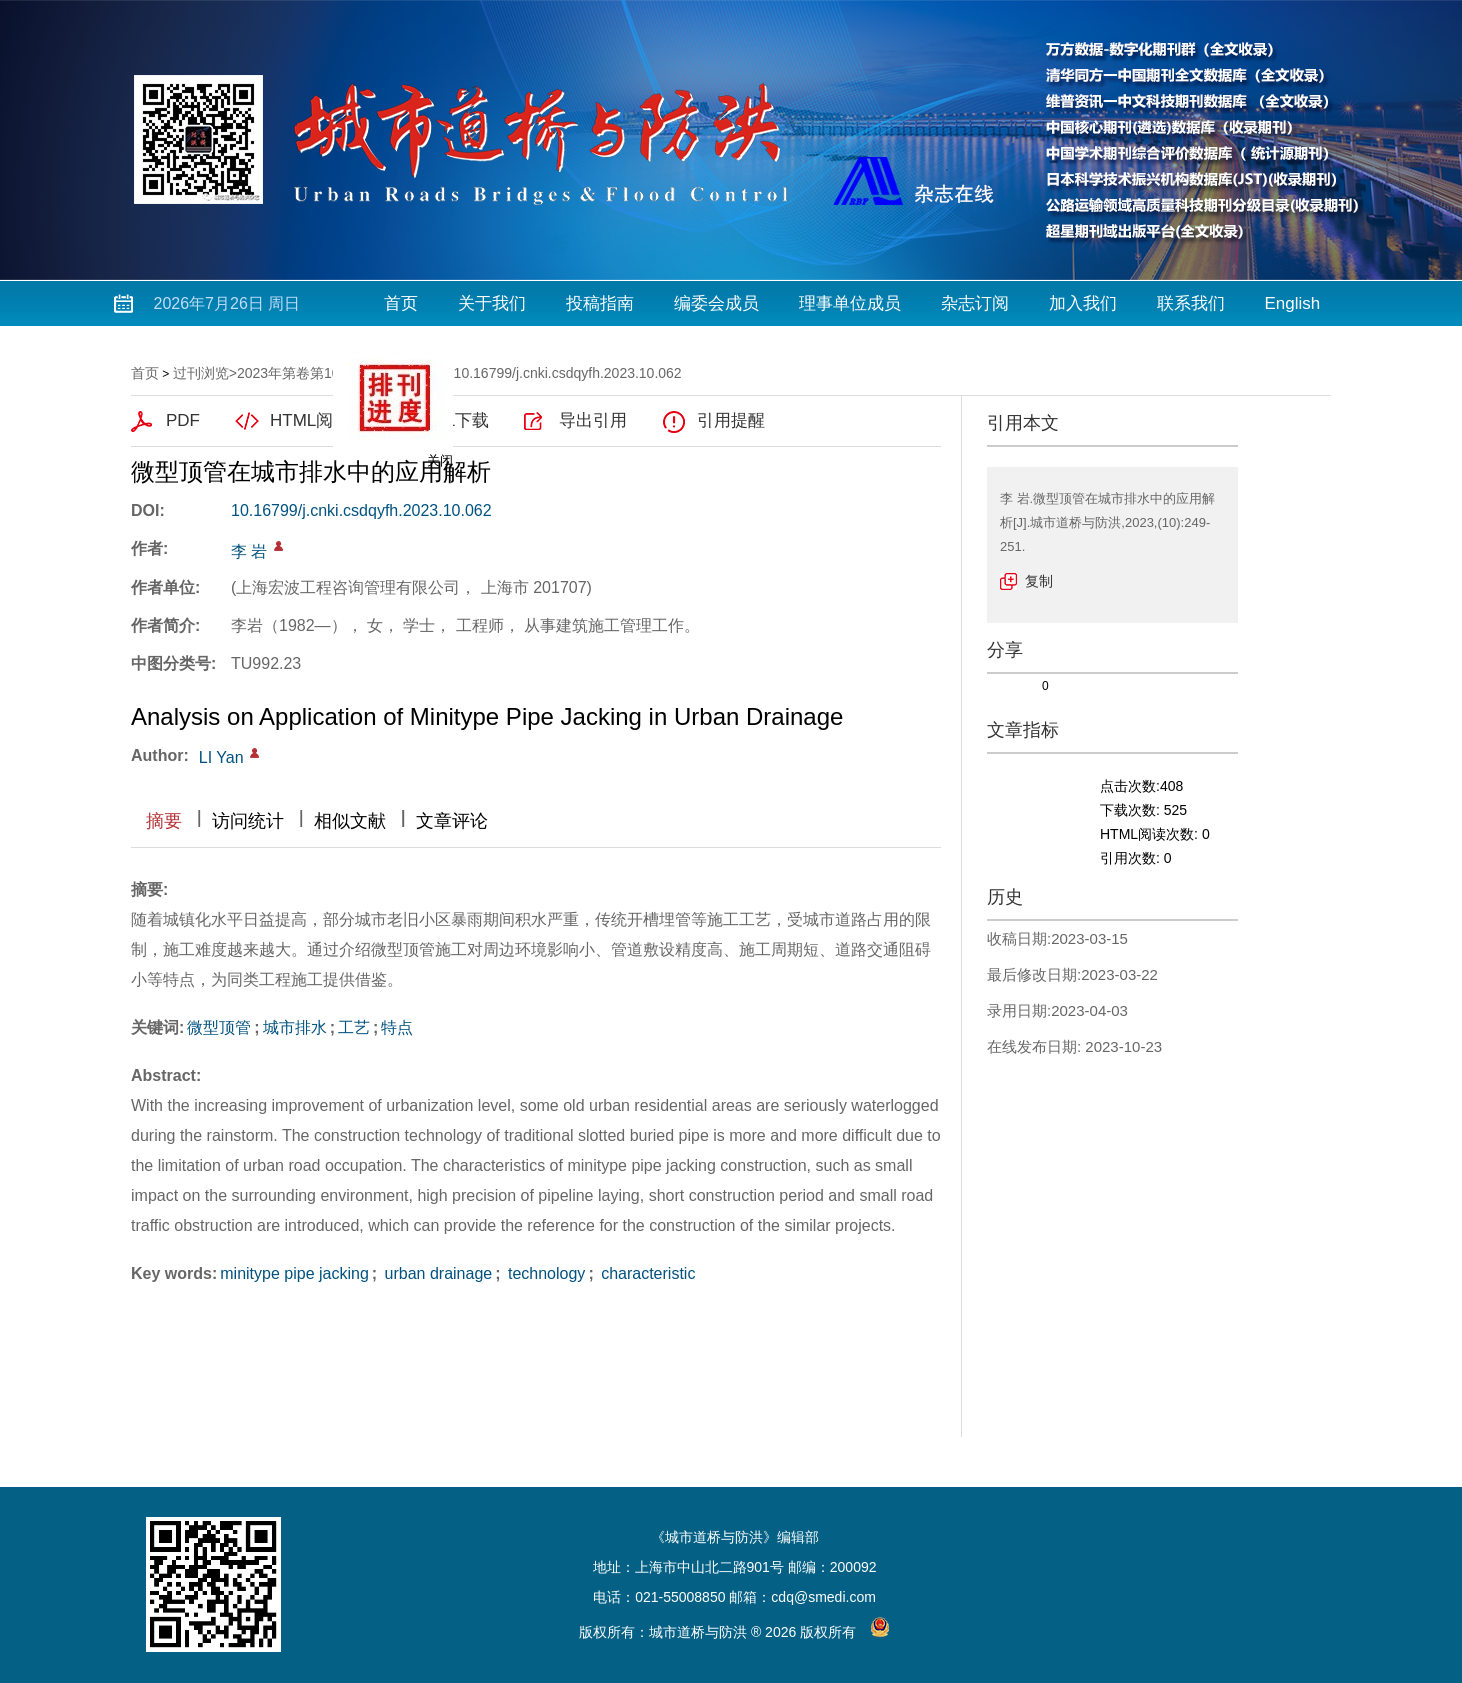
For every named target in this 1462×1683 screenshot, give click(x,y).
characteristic (646, 1273)
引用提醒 (731, 420)
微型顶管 (219, 1027)
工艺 (354, 1027)
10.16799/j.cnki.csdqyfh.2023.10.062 (361, 510)
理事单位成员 (850, 303)
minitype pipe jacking (294, 1273)
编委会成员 (716, 303)
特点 (397, 1027)
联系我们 (1191, 303)
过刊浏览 (201, 373)
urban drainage (436, 1273)
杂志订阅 (975, 303)
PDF (183, 420)
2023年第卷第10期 (295, 373)
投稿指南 (600, 303)
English (1293, 303)
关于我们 (492, 303)
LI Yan (221, 757)
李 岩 (249, 551)
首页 (401, 303)
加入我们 (1083, 303)
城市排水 (295, 1027)
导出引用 (593, 420)
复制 (1039, 581)
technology (545, 1273)
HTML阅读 (310, 420)
